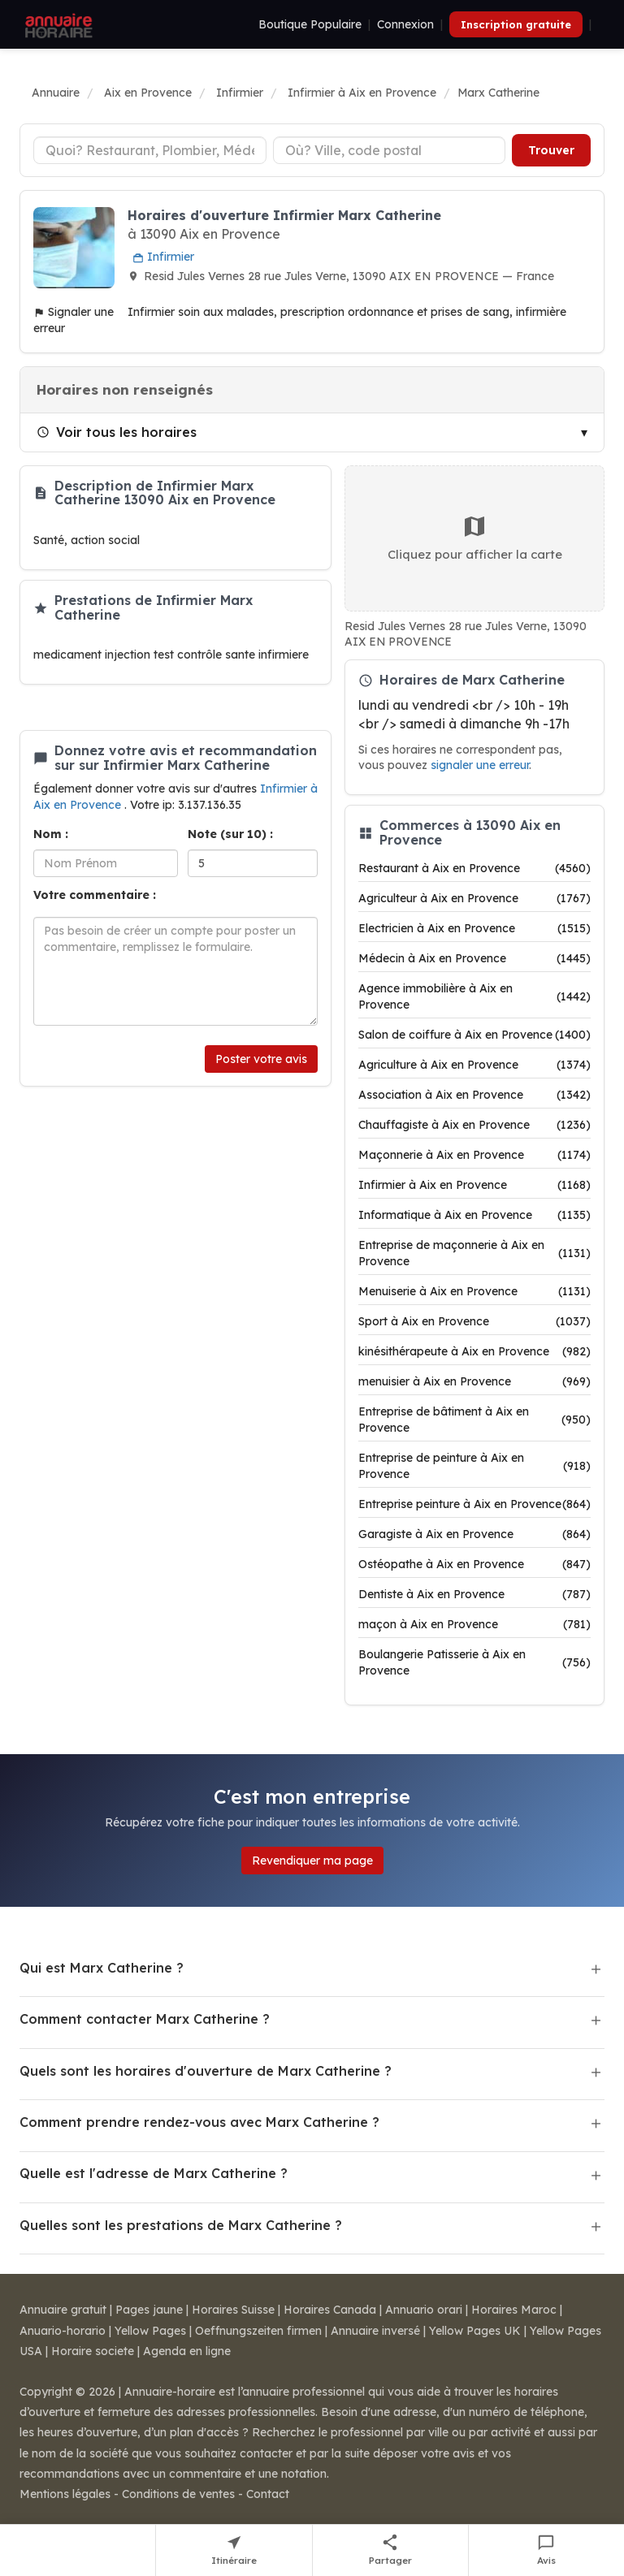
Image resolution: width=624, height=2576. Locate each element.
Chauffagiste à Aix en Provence (474, 1125)
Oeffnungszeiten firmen (258, 2330)
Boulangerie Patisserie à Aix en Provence (474, 1662)
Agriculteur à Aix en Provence (474, 898)
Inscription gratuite (516, 24)
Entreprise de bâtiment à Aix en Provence (474, 1419)
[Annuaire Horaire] (56, 24)
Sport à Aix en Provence (474, 1321)
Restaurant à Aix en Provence (474, 868)
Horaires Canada (330, 2309)
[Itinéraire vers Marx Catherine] (234, 2550)
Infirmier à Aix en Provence (474, 1185)
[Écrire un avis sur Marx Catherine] (546, 2550)
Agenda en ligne (187, 2351)
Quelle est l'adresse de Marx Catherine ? (154, 2173)
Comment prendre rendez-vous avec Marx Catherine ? (199, 2122)
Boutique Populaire (310, 24)
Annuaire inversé (375, 2330)
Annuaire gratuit (63, 2309)
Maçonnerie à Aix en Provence (474, 1155)
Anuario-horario (63, 2330)
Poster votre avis (261, 1059)
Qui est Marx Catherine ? (102, 1968)
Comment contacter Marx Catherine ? (145, 2019)
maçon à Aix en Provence (474, 1624)
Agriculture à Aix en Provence (474, 1065)
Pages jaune (149, 2309)
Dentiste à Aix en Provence (474, 1594)
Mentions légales (65, 2494)
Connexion (405, 24)
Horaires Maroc (514, 2309)
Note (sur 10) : (230, 834)
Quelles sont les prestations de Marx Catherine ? (181, 2225)
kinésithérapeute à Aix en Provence (474, 1351)
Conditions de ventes (178, 2494)
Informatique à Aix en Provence (474, 1215)
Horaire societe (92, 2351)
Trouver (551, 150)
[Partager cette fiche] (391, 2550)
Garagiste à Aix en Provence (474, 1534)
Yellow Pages (150, 2330)
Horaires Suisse (233, 2309)
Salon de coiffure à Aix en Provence (474, 1035)
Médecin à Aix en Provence (474, 958)
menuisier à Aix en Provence (474, 1381)
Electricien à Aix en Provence (474, 928)
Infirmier (163, 256)
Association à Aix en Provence (474, 1095)
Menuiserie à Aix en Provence (474, 1291)
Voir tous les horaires (117, 432)
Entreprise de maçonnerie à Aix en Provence (474, 1253)
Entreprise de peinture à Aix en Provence (474, 1465)
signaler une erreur (480, 765)
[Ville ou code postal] (389, 150)
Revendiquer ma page (312, 1860)
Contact (267, 2494)
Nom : (50, 834)
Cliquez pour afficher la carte (475, 537)
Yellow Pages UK (475, 2330)
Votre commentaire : (94, 895)
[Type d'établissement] (149, 150)
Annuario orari (423, 2309)
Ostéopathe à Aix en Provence (474, 1564)
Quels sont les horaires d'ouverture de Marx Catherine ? (206, 2071)
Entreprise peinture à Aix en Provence (474, 1504)
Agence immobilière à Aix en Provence (474, 996)
